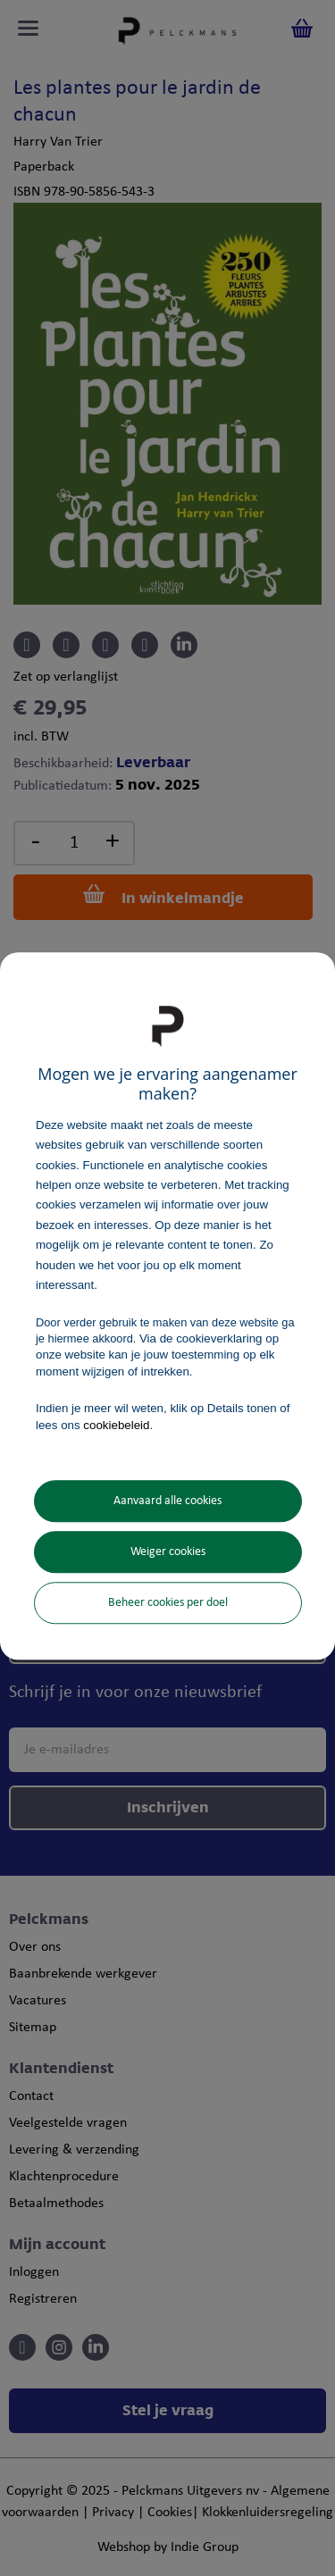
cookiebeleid (116, 1425)
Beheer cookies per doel (168, 1603)
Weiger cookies (167, 1552)
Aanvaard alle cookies (167, 1501)
